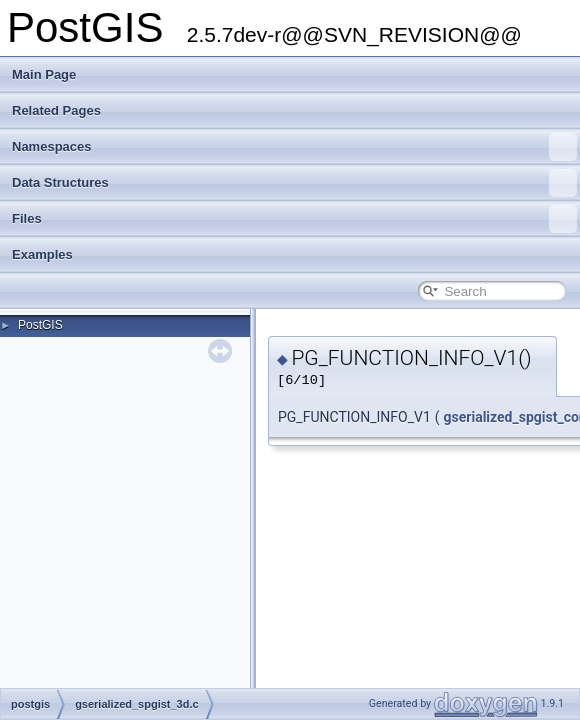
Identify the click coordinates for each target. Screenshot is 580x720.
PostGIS (40, 325)
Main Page (44, 74)
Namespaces (294, 147)
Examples (42, 254)
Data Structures (294, 183)
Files (294, 219)
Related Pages (56, 110)
